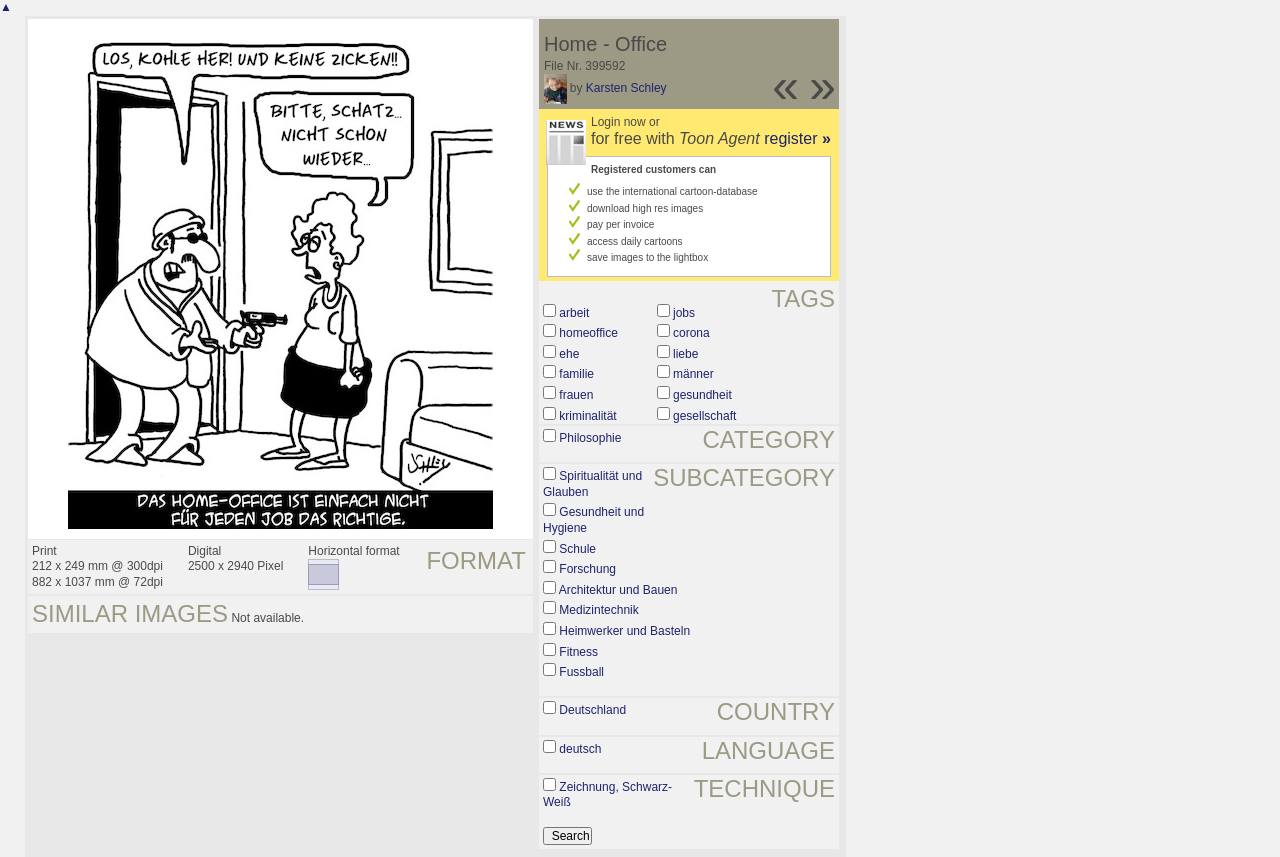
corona (691, 333)
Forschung (587, 569)
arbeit (574, 313)
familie (576, 374)
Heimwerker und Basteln (624, 631)
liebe (685, 354)
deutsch (580, 749)
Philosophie (590, 438)
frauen (576, 395)
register (797, 138)
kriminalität (587, 416)
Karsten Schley (626, 88)
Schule (577, 549)
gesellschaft (704, 416)
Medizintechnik (598, 610)
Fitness (578, 652)
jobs (684, 313)
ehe (569, 354)
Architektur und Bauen (618, 590)
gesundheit (702, 395)
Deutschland (592, 710)
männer (693, 374)
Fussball (581, 672)
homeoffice (588, 333)
